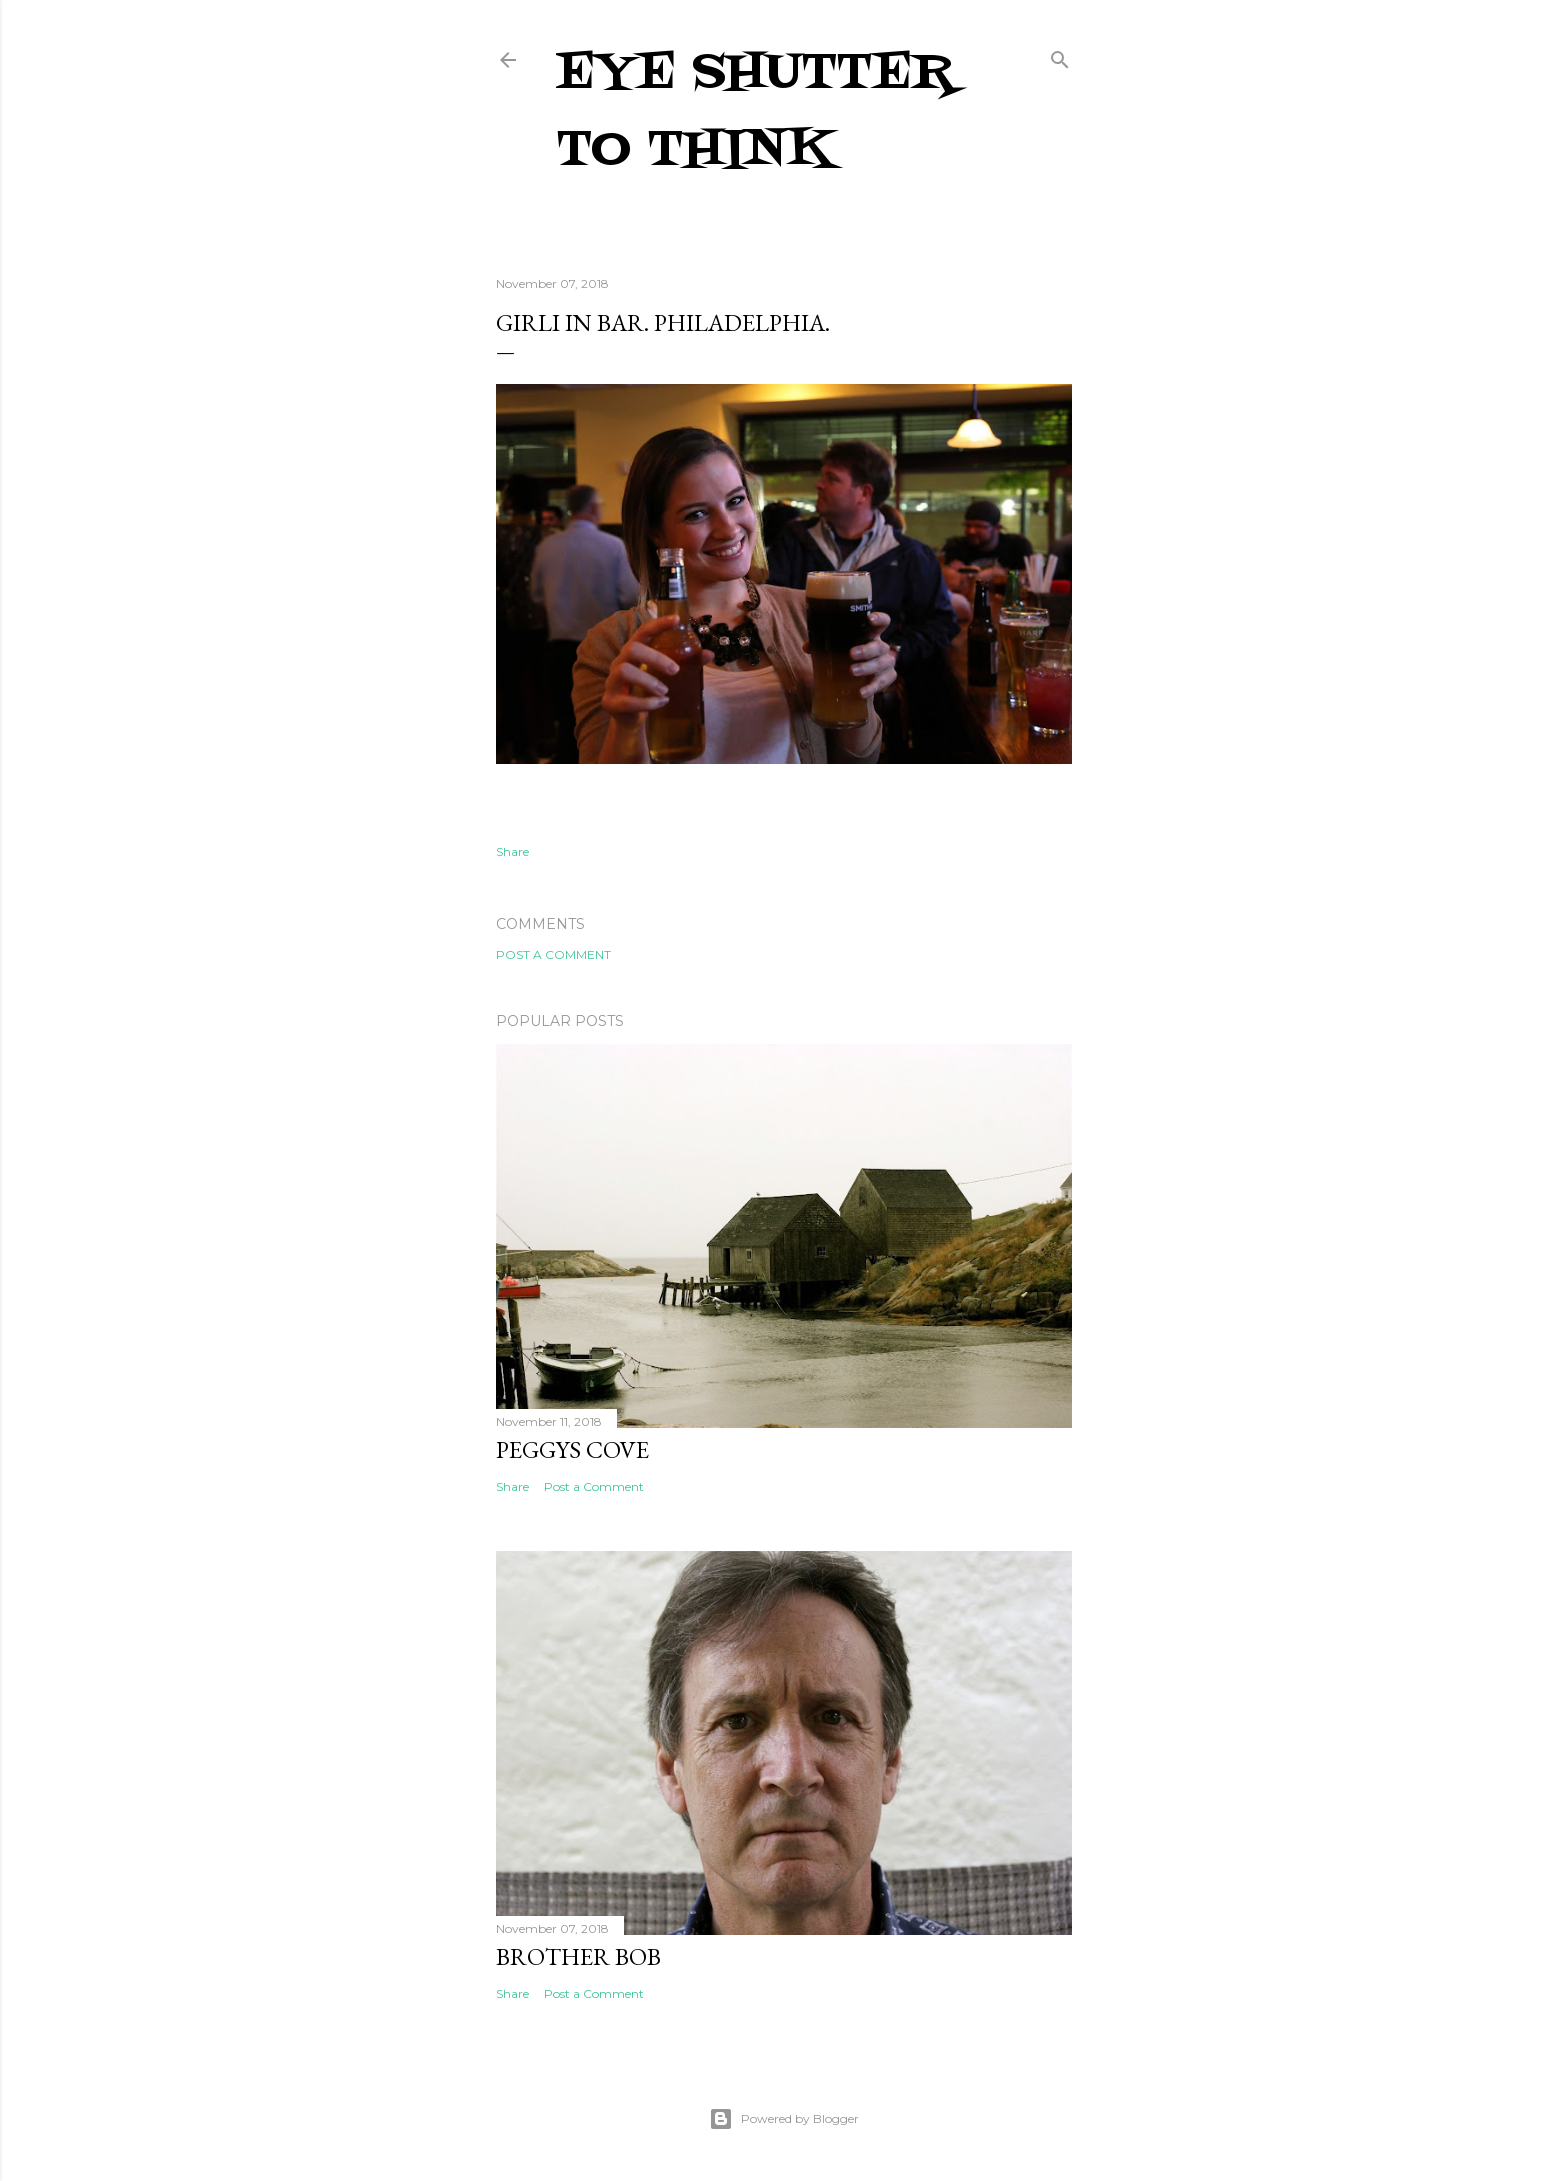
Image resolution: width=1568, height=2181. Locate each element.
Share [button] (512, 851)
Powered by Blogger (784, 2119)
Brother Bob (578, 1956)
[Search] (1060, 55)
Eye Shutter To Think (755, 112)
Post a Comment (553, 954)
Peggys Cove (572, 1449)
